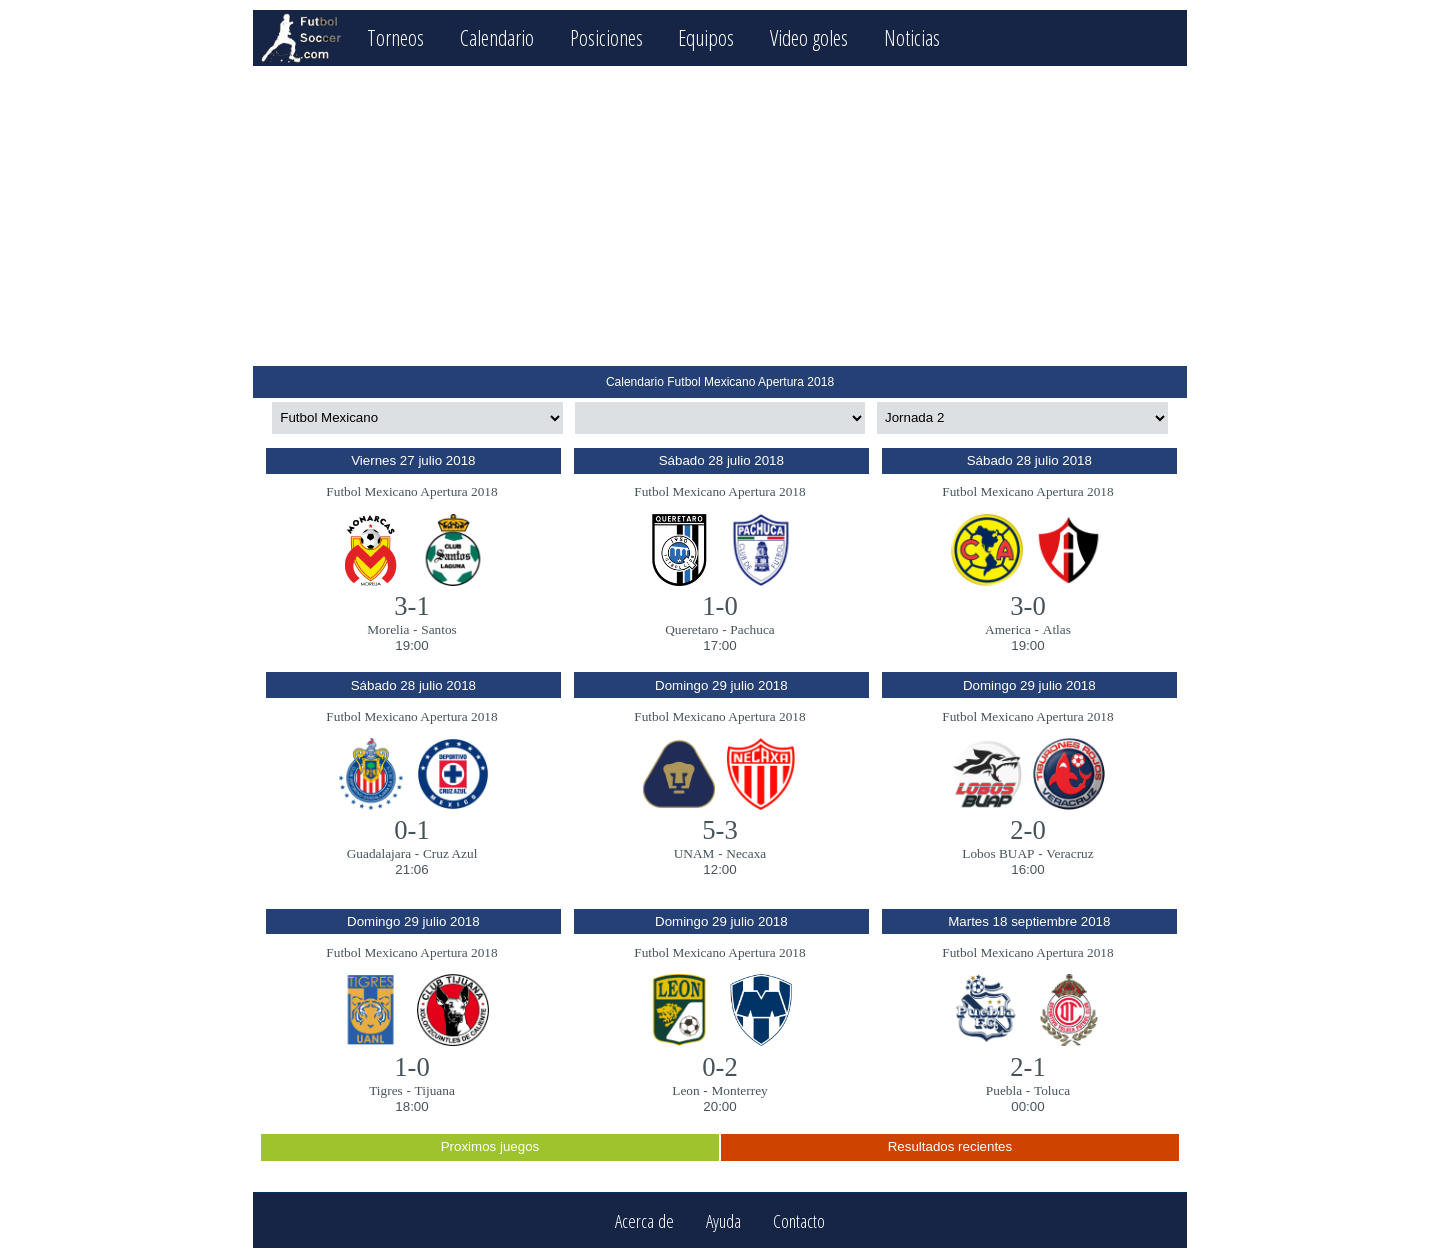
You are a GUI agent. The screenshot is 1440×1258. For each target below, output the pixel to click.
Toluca (1052, 1090)
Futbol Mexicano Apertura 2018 (411, 491)
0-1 (412, 830)
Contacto (799, 1220)
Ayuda (723, 1220)
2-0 (1028, 830)
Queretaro (691, 629)
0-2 (720, 1067)
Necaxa (746, 853)
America (1008, 629)
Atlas (1057, 629)
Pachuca (752, 629)
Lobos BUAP (998, 853)
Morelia (388, 629)
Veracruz (1069, 853)
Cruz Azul (450, 853)
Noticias (912, 37)
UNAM (694, 853)
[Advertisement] (719, 216)
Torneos (395, 37)
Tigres (386, 1090)
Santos (439, 629)
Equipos (706, 37)
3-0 (1028, 606)
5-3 (720, 830)
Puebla (1004, 1090)
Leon (685, 1090)
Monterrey (739, 1090)
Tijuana (435, 1090)
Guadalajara (379, 853)
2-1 (1028, 1067)
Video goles (809, 37)
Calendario (497, 37)
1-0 (720, 606)
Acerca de (644, 1220)
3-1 (412, 606)
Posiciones (606, 37)
